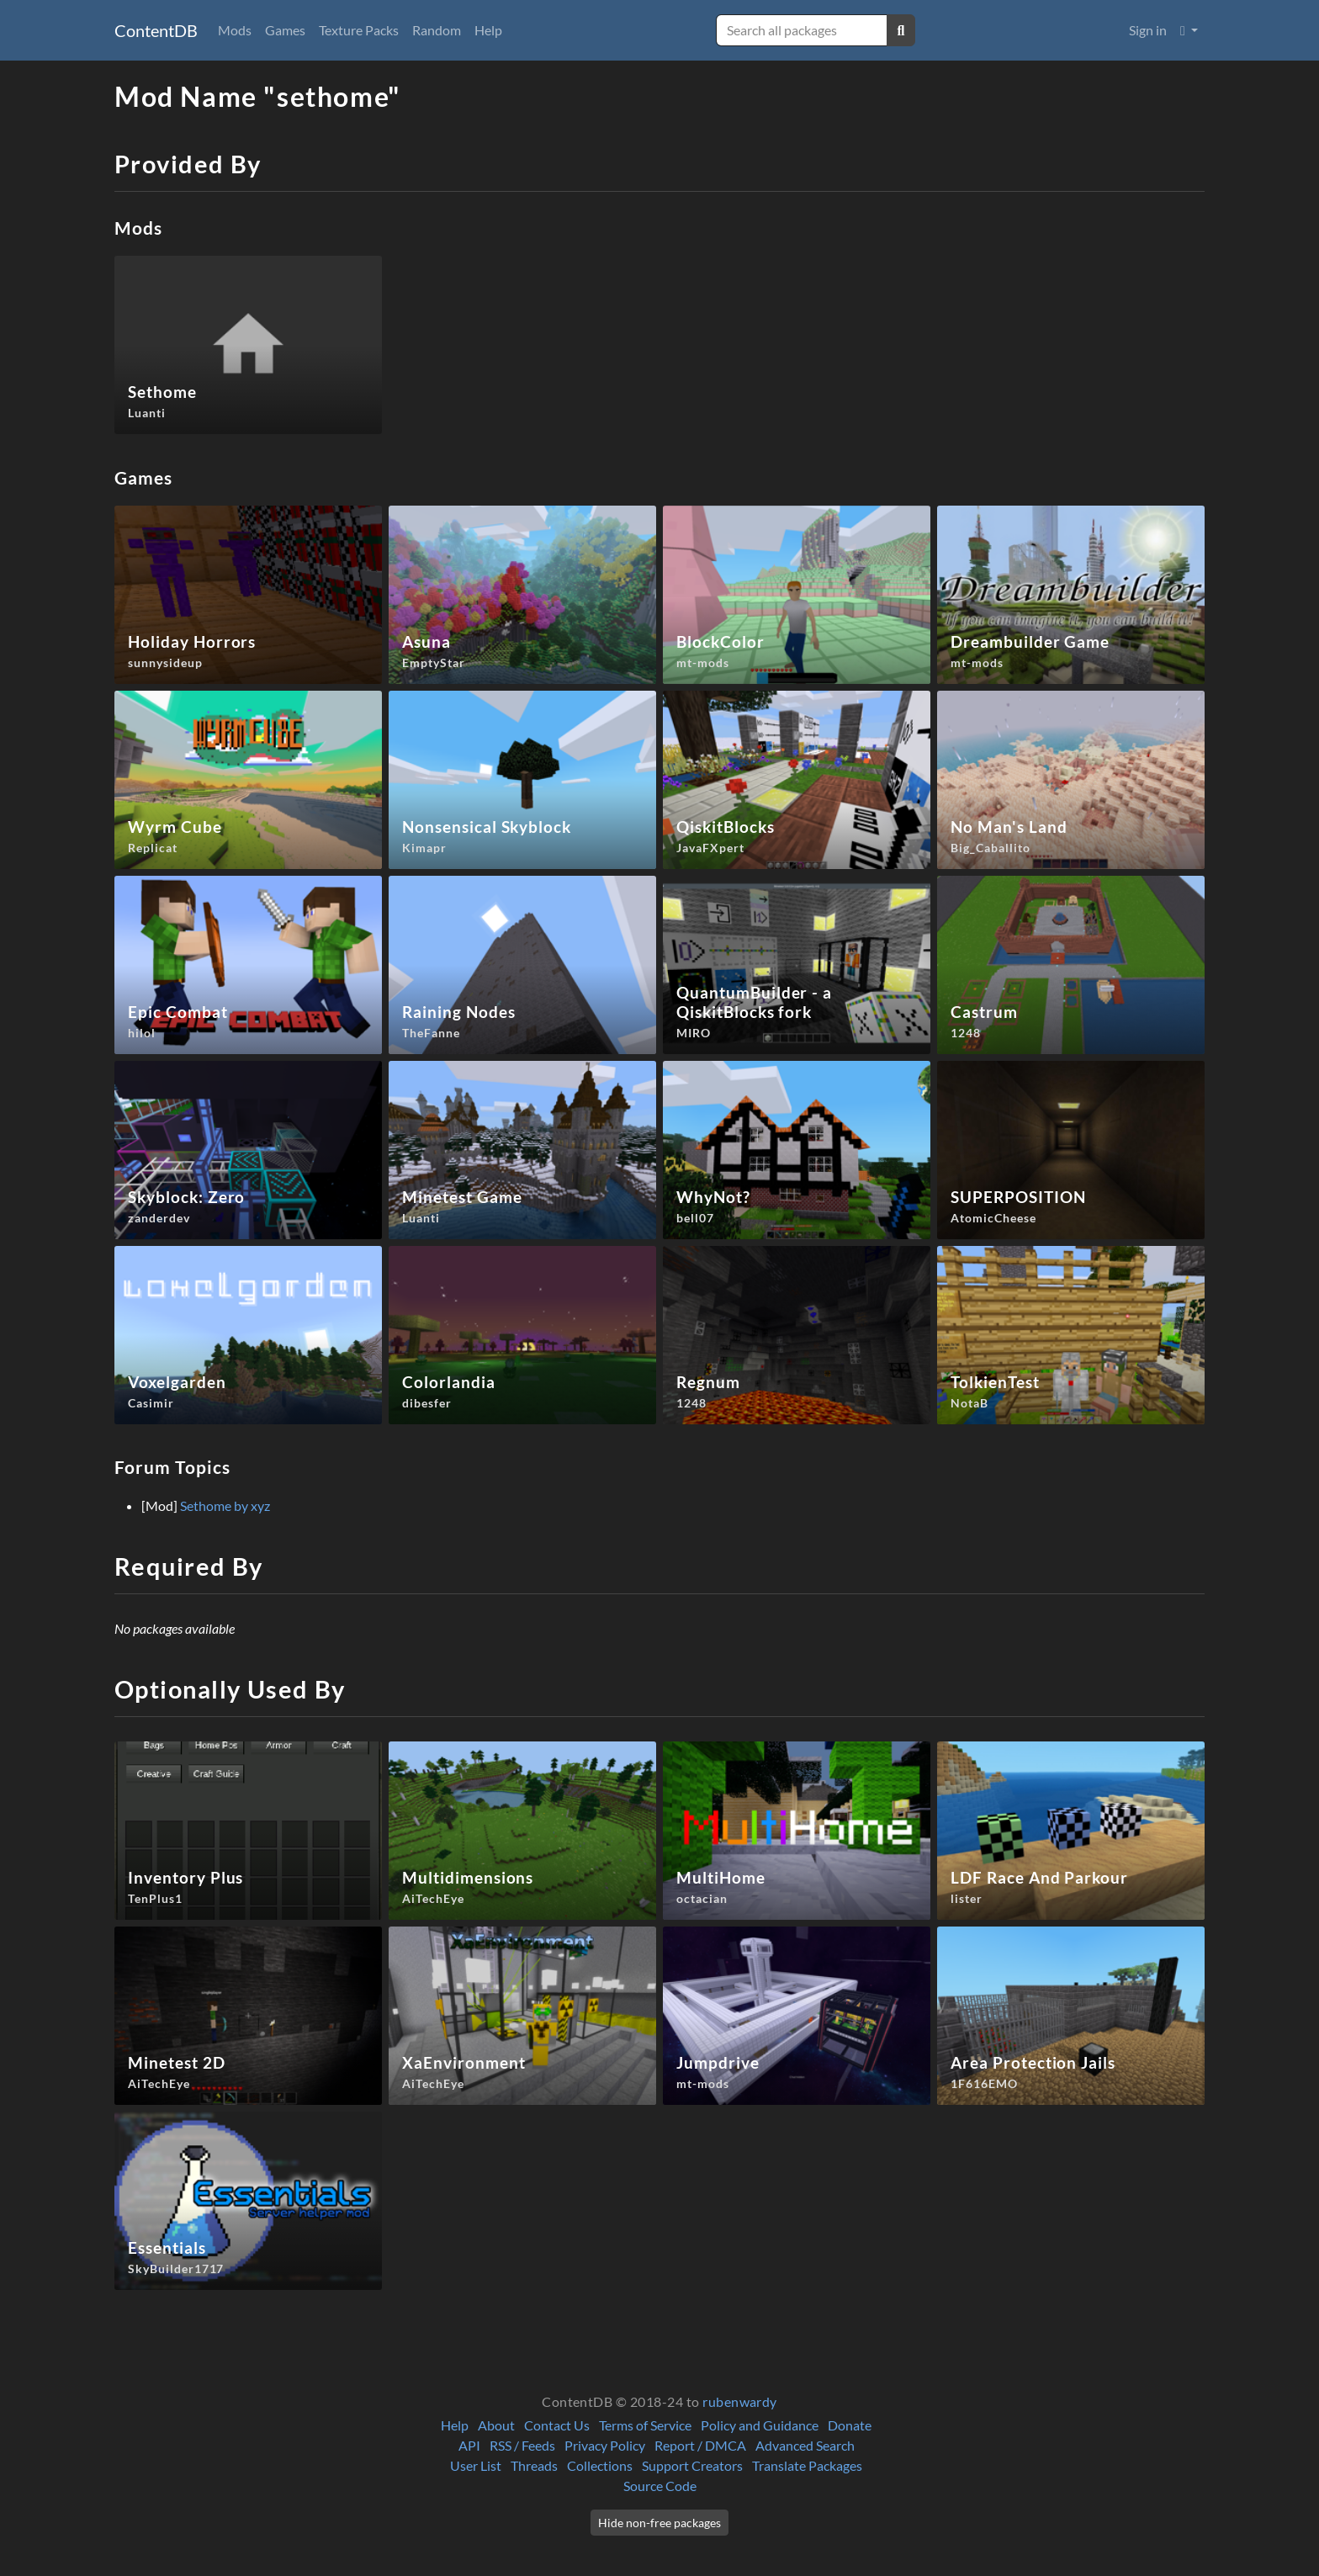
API (469, 2445)
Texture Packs (359, 30)
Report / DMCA (700, 2445)
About (496, 2425)
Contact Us (557, 2425)
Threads (534, 2465)
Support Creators (692, 2465)
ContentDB (156, 30)
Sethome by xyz (225, 1505)
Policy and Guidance (759, 2425)
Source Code (660, 2486)
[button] (1189, 30)
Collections (600, 2465)
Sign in (1148, 30)
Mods (235, 30)
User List (475, 2465)
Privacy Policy (604, 2445)
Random (436, 30)
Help (488, 30)
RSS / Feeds (522, 2445)
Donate (849, 2425)
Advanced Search (805, 2445)
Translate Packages (807, 2465)
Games (285, 30)
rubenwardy (739, 2401)
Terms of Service (645, 2425)
